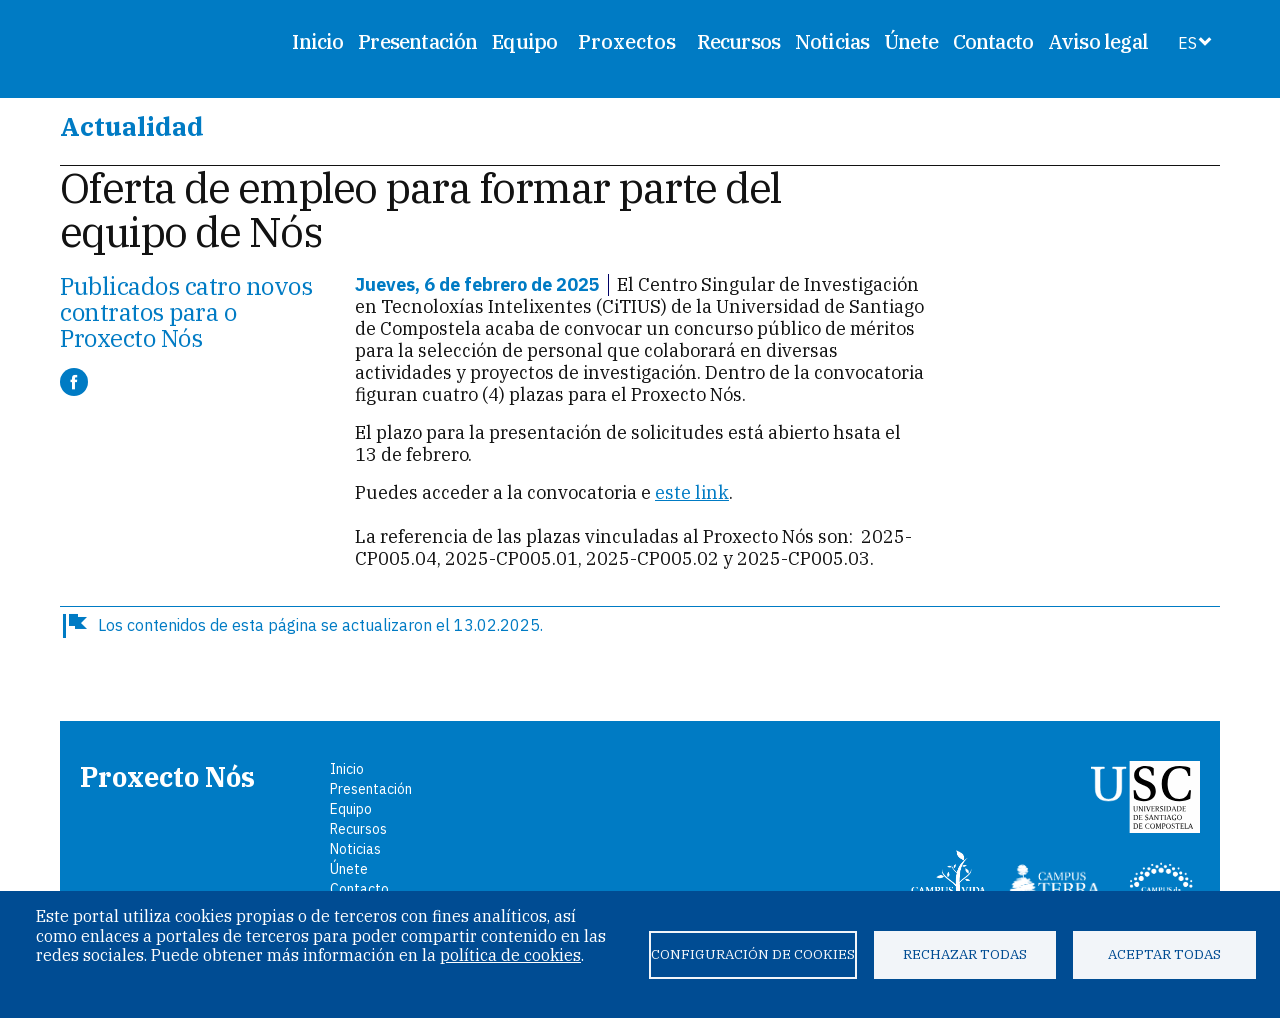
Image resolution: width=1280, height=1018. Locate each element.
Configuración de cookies (753, 954)
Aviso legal (1098, 41)
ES (1187, 43)
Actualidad (132, 126)
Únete (911, 41)
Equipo (524, 41)
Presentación (417, 41)
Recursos (739, 41)
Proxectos (627, 42)
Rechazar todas (965, 954)
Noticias (832, 41)
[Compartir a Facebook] (74, 382)
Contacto (993, 41)
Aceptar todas (1164, 954)
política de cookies (510, 955)
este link (692, 492)
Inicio (317, 41)
